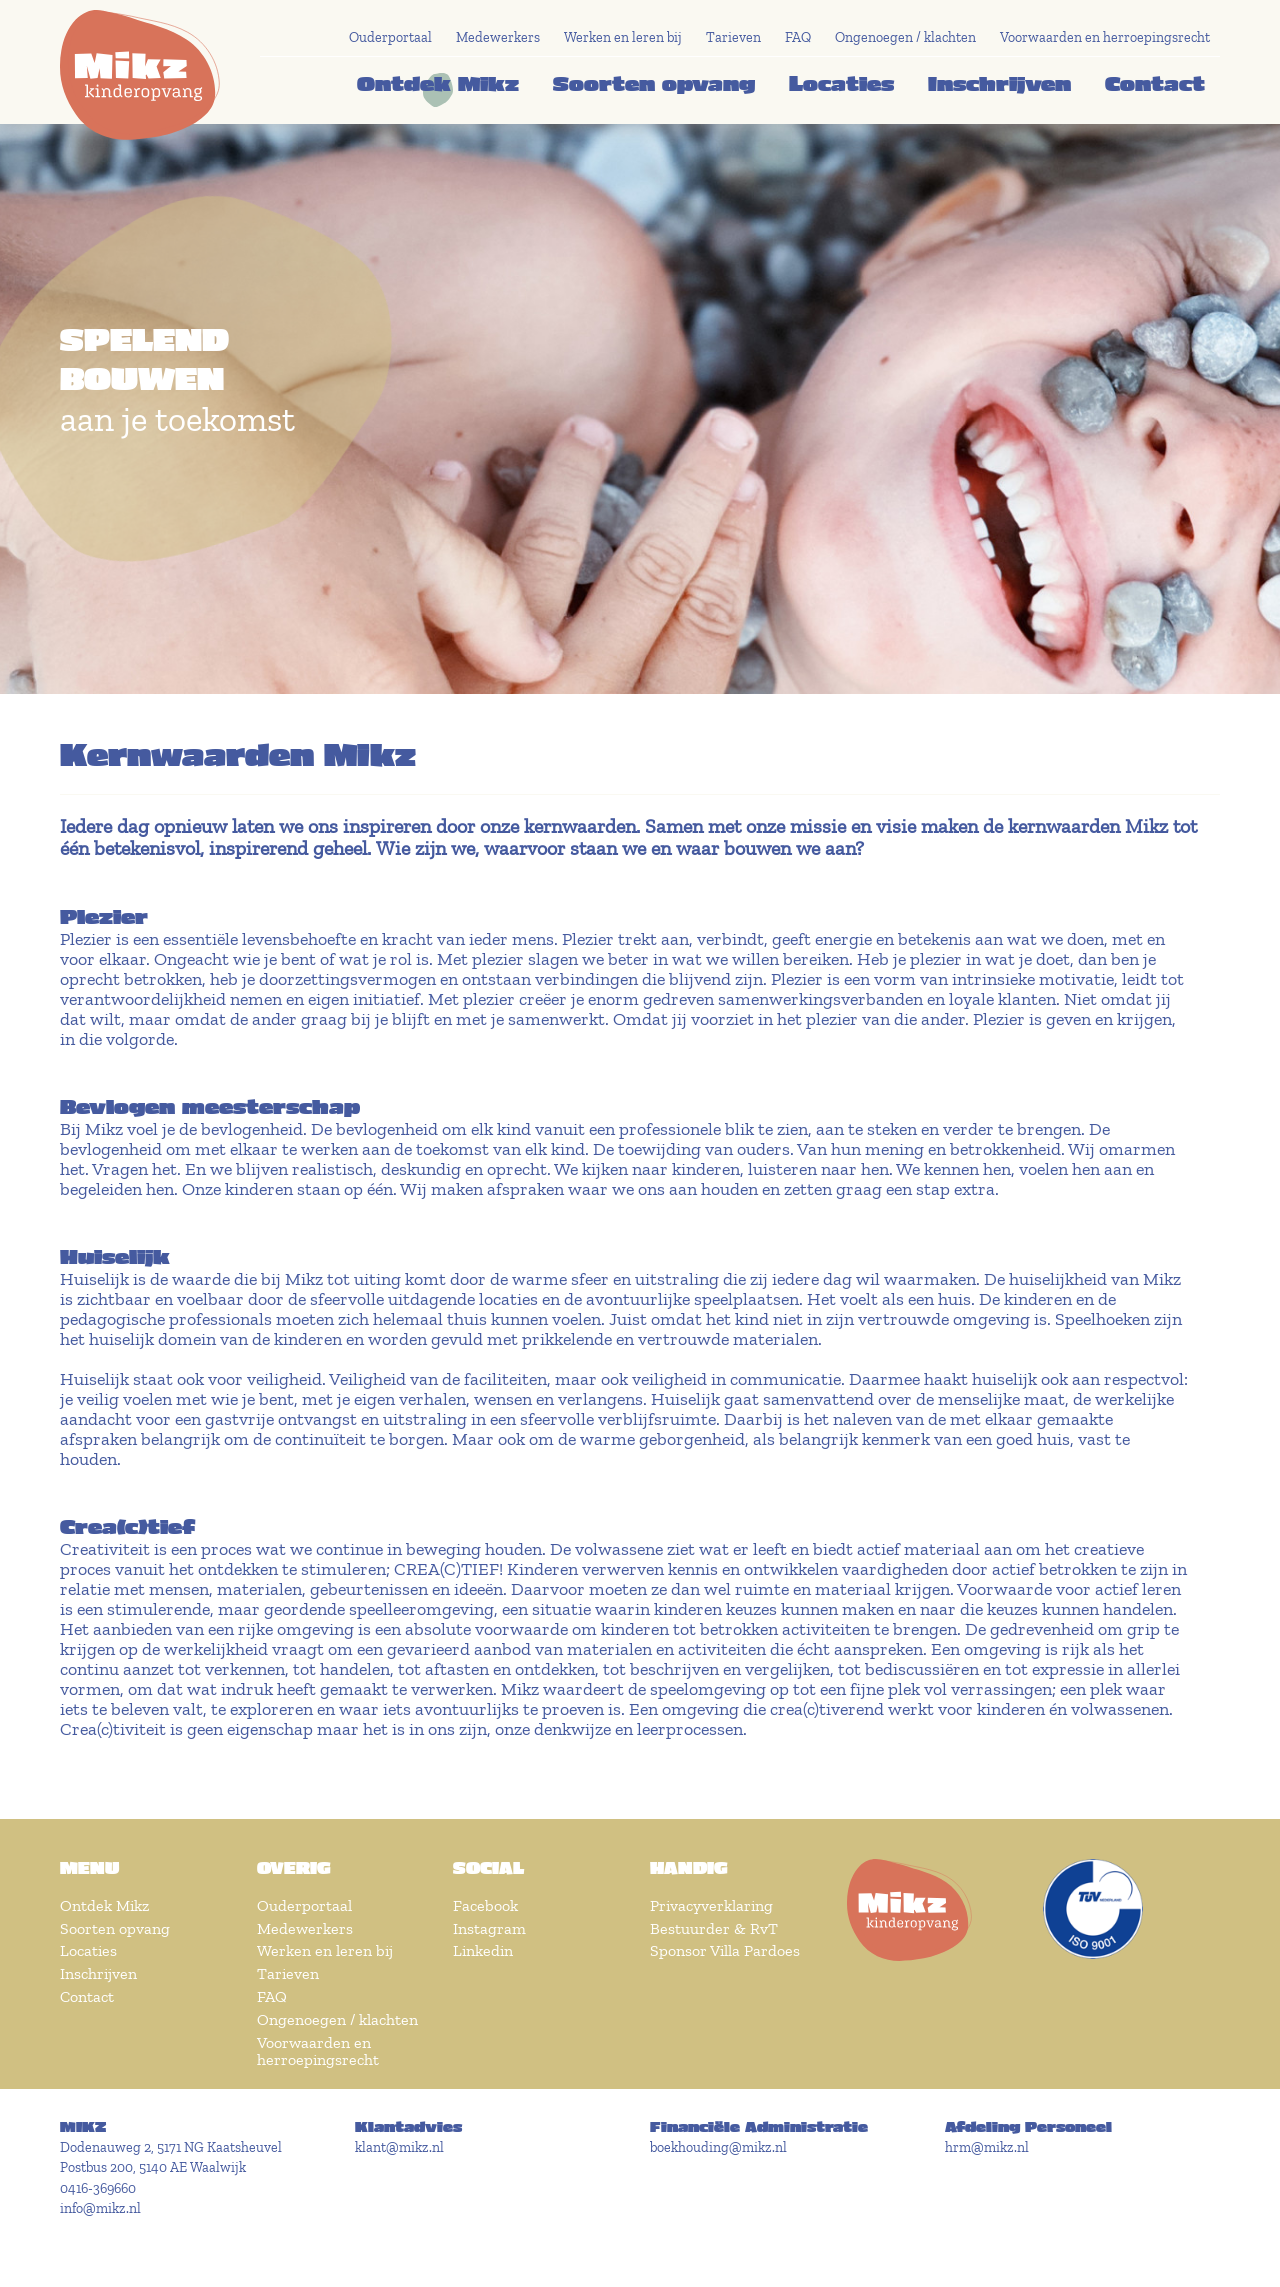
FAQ (798, 37)
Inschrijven (999, 83)
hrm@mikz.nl (987, 2147)
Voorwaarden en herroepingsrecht (1105, 37)
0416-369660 (98, 2188)
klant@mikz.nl (399, 2147)
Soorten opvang (654, 83)
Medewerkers (498, 37)
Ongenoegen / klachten (905, 37)
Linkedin (483, 1950)
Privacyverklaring (711, 1905)
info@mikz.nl (100, 2208)
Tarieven (733, 37)
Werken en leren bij (623, 37)
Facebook (485, 1905)
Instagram (489, 1928)
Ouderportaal (390, 37)
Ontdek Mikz (438, 83)
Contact (1155, 83)
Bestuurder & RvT (714, 1928)
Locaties (841, 83)
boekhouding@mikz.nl (718, 2147)
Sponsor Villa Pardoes (725, 1950)
